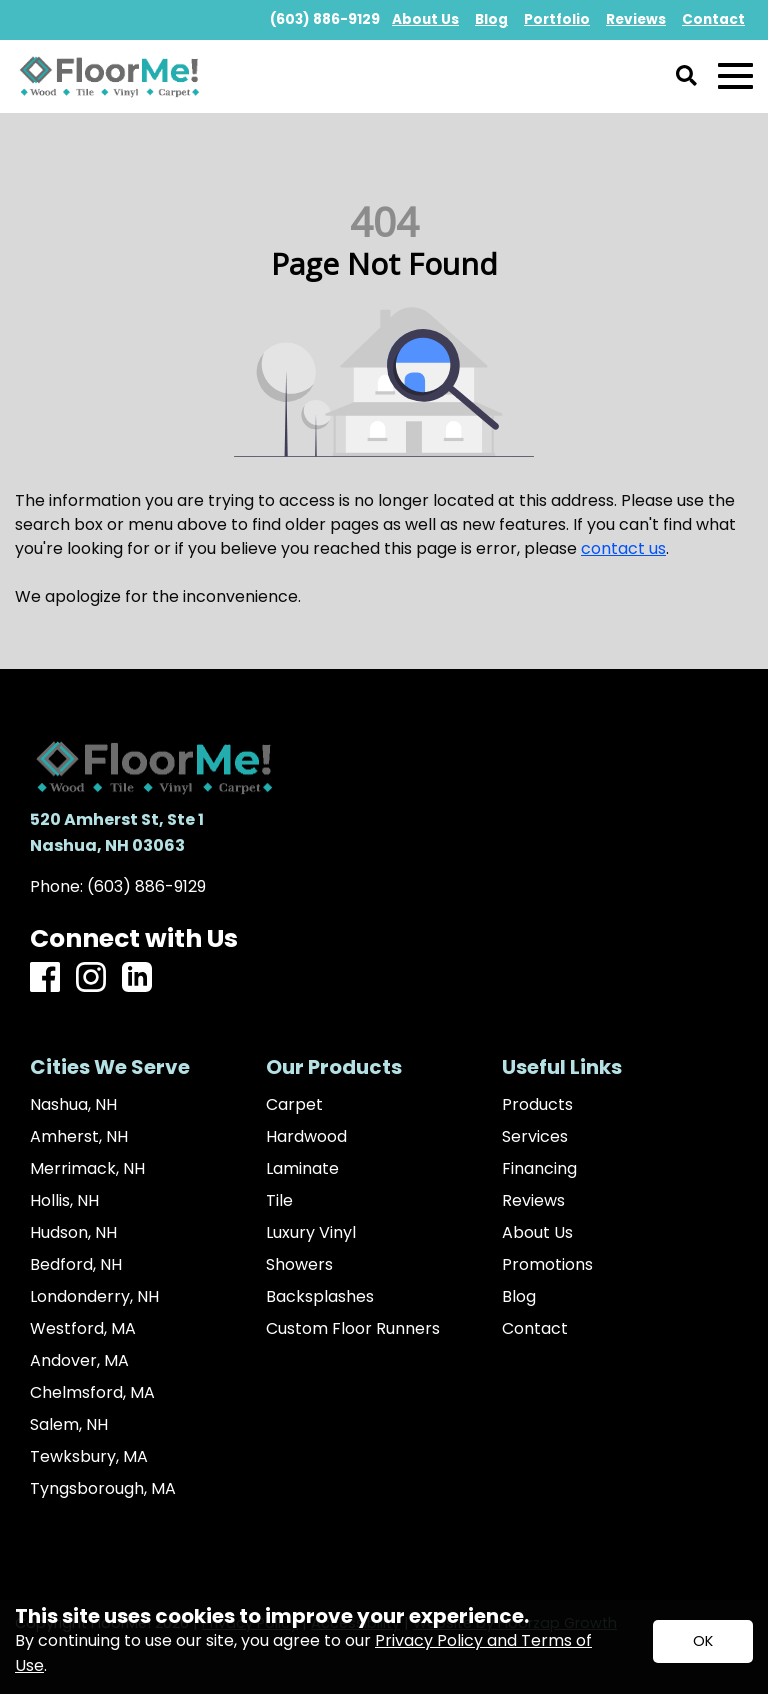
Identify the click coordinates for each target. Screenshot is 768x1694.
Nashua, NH (73, 1105)
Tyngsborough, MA (103, 1489)
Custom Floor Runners (353, 1329)
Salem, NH (69, 1425)
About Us (537, 1233)
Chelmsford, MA (92, 1393)
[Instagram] (91, 978)
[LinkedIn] (137, 978)
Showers (299, 1265)
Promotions (547, 1265)
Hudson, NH (73, 1233)
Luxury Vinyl (311, 1233)
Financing (539, 1169)
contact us (623, 548)
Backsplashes (320, 1297)
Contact (535, 1329)
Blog (519, 1297)
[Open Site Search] (686, 77)
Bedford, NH (76, 1265)
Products (537, 1105)
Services (535, 1137)
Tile (279, 1201)
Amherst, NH (79, 1137)
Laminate (302, 1169)
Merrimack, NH (87, 1169)
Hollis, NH (64, 1201)
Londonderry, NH (94, 1297)
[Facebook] (45, 978)
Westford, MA (83, 1329)
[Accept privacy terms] (703, 1641)
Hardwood (306, 1137)
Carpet (294, 1105)
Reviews (533, 1201)
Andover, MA (79, 1361)
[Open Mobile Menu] (735, 76)
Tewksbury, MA (89, 1457)
